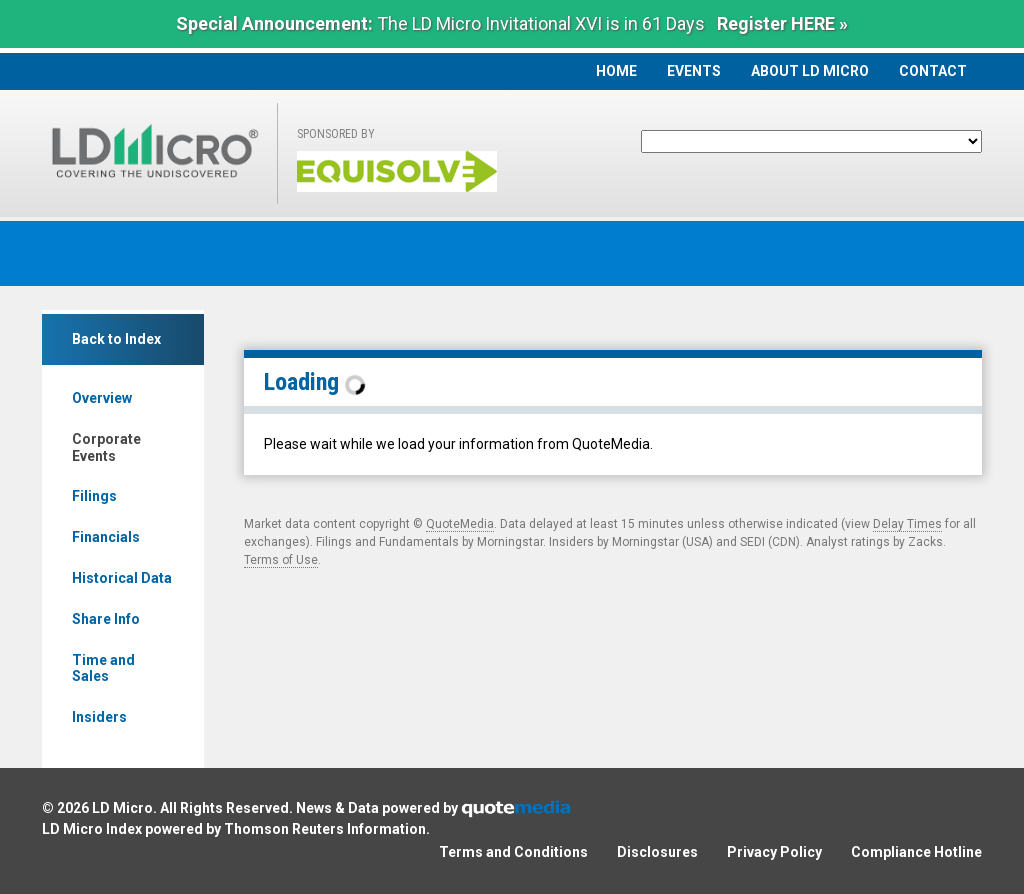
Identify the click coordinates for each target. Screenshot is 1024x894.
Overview (102, 398)
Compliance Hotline (916, 852)
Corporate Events (106, 447)
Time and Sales (103, 668)
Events (694, 71)
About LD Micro (810, 71)
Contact (933, 71)
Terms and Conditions (513, 852)
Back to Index (116, 339)
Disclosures (657, 852)
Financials (106, 537)
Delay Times (907, 524)
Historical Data (122, 578)
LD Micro (122, 808)
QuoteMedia (460, 524)
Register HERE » (782, 23)
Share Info (106, 619)
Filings (94, 496)
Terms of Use (281, 560)
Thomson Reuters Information (325, 829)
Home (616, 71)
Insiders (99, 717)
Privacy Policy (774, 852)
